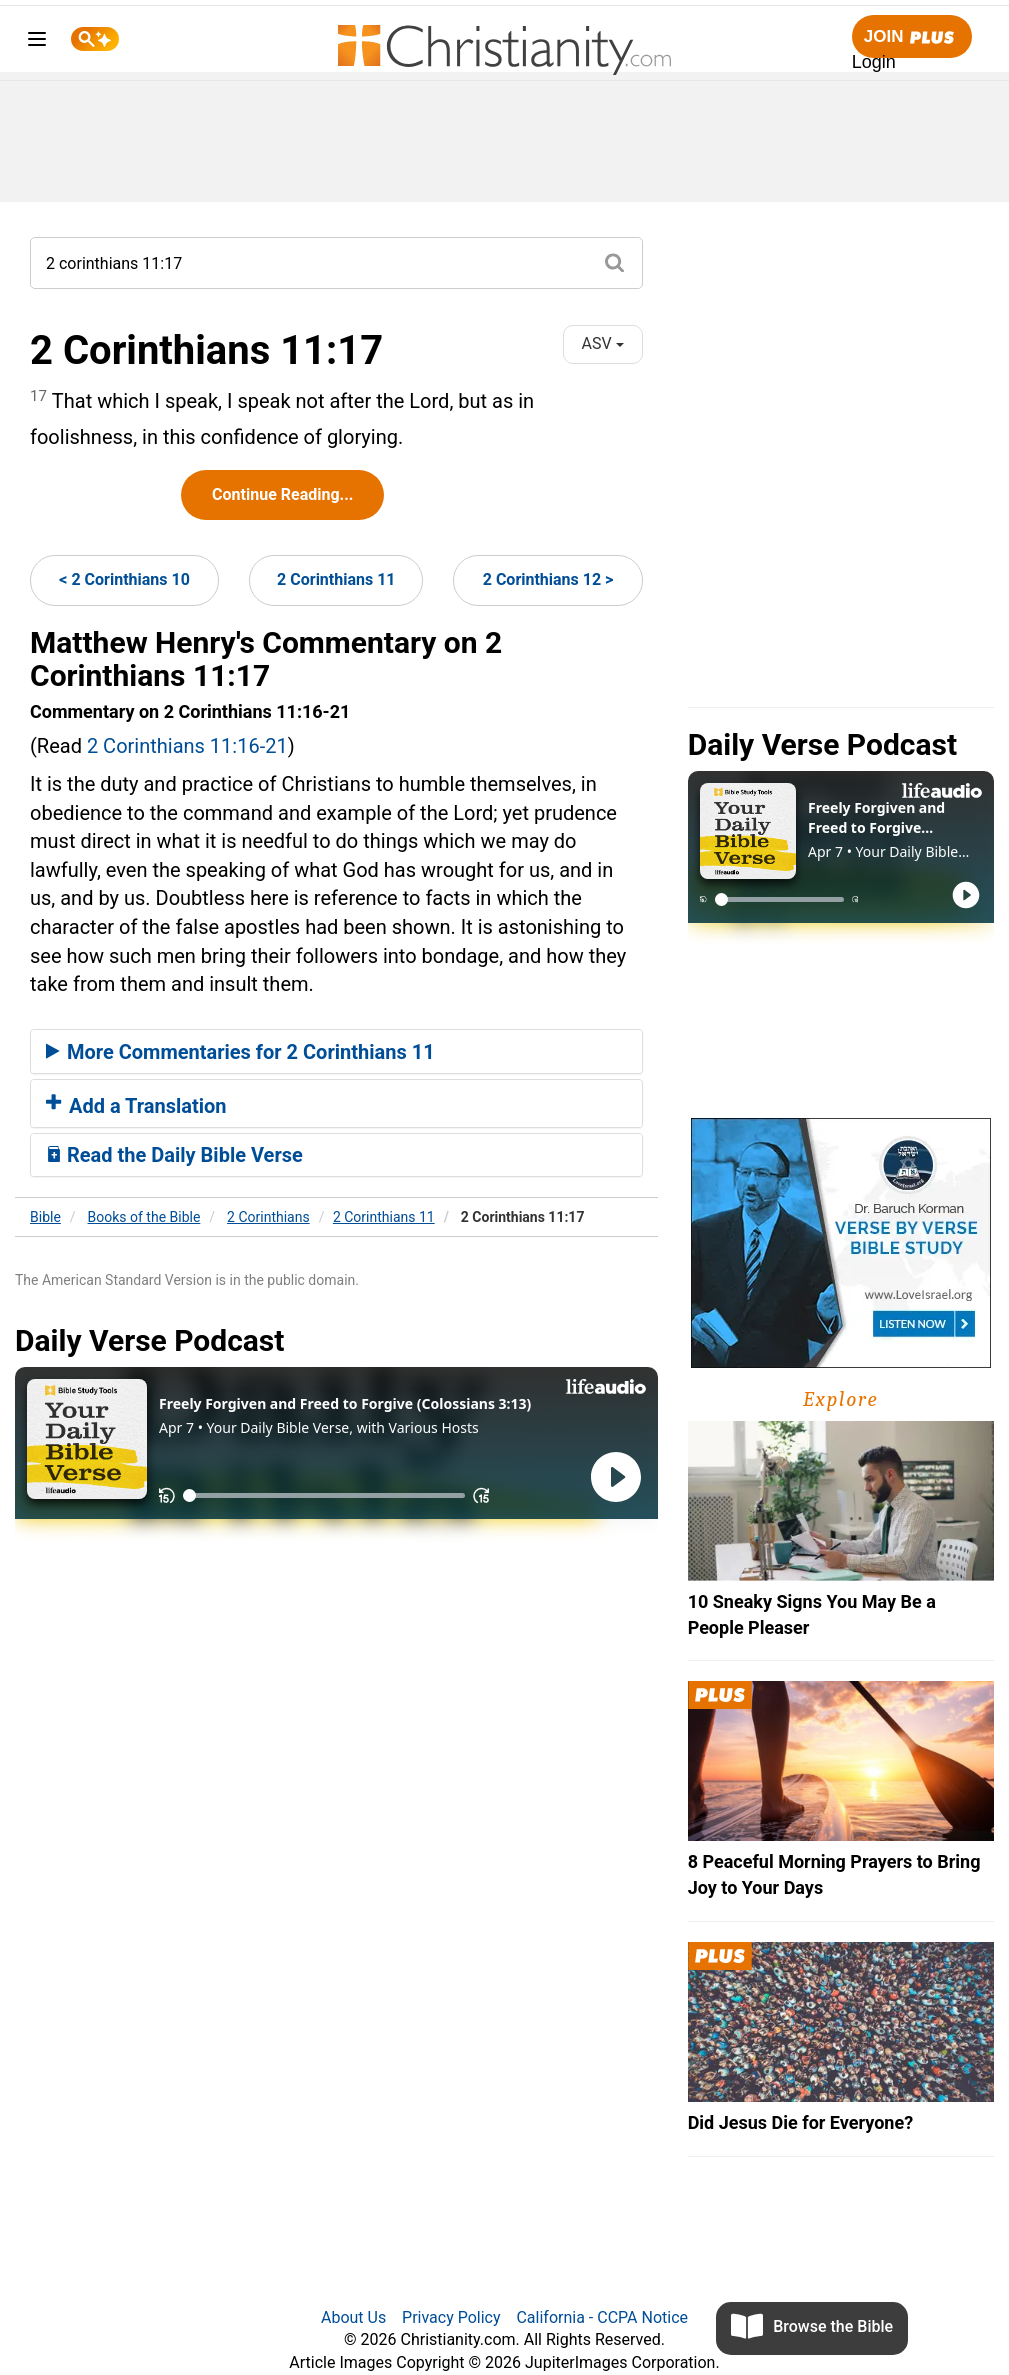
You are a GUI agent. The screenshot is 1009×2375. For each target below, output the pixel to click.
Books (144, 1217)
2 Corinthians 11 (336, 579)
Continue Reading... (282, 494)
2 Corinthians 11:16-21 (187, 746)
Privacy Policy (451, 2317)
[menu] (37, 42)
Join (912, 37)
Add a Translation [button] (136, 1106)
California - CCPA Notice (602, 2317)
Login (874, 62)
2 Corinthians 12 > (548, 579)
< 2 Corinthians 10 (124, 579)
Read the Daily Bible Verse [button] (174, 1155)
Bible (45, 1217)
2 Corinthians (268, 1217)
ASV (603, 343)
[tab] (336, 1052)
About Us (353, 2317)
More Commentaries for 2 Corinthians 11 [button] (240, 1052)
